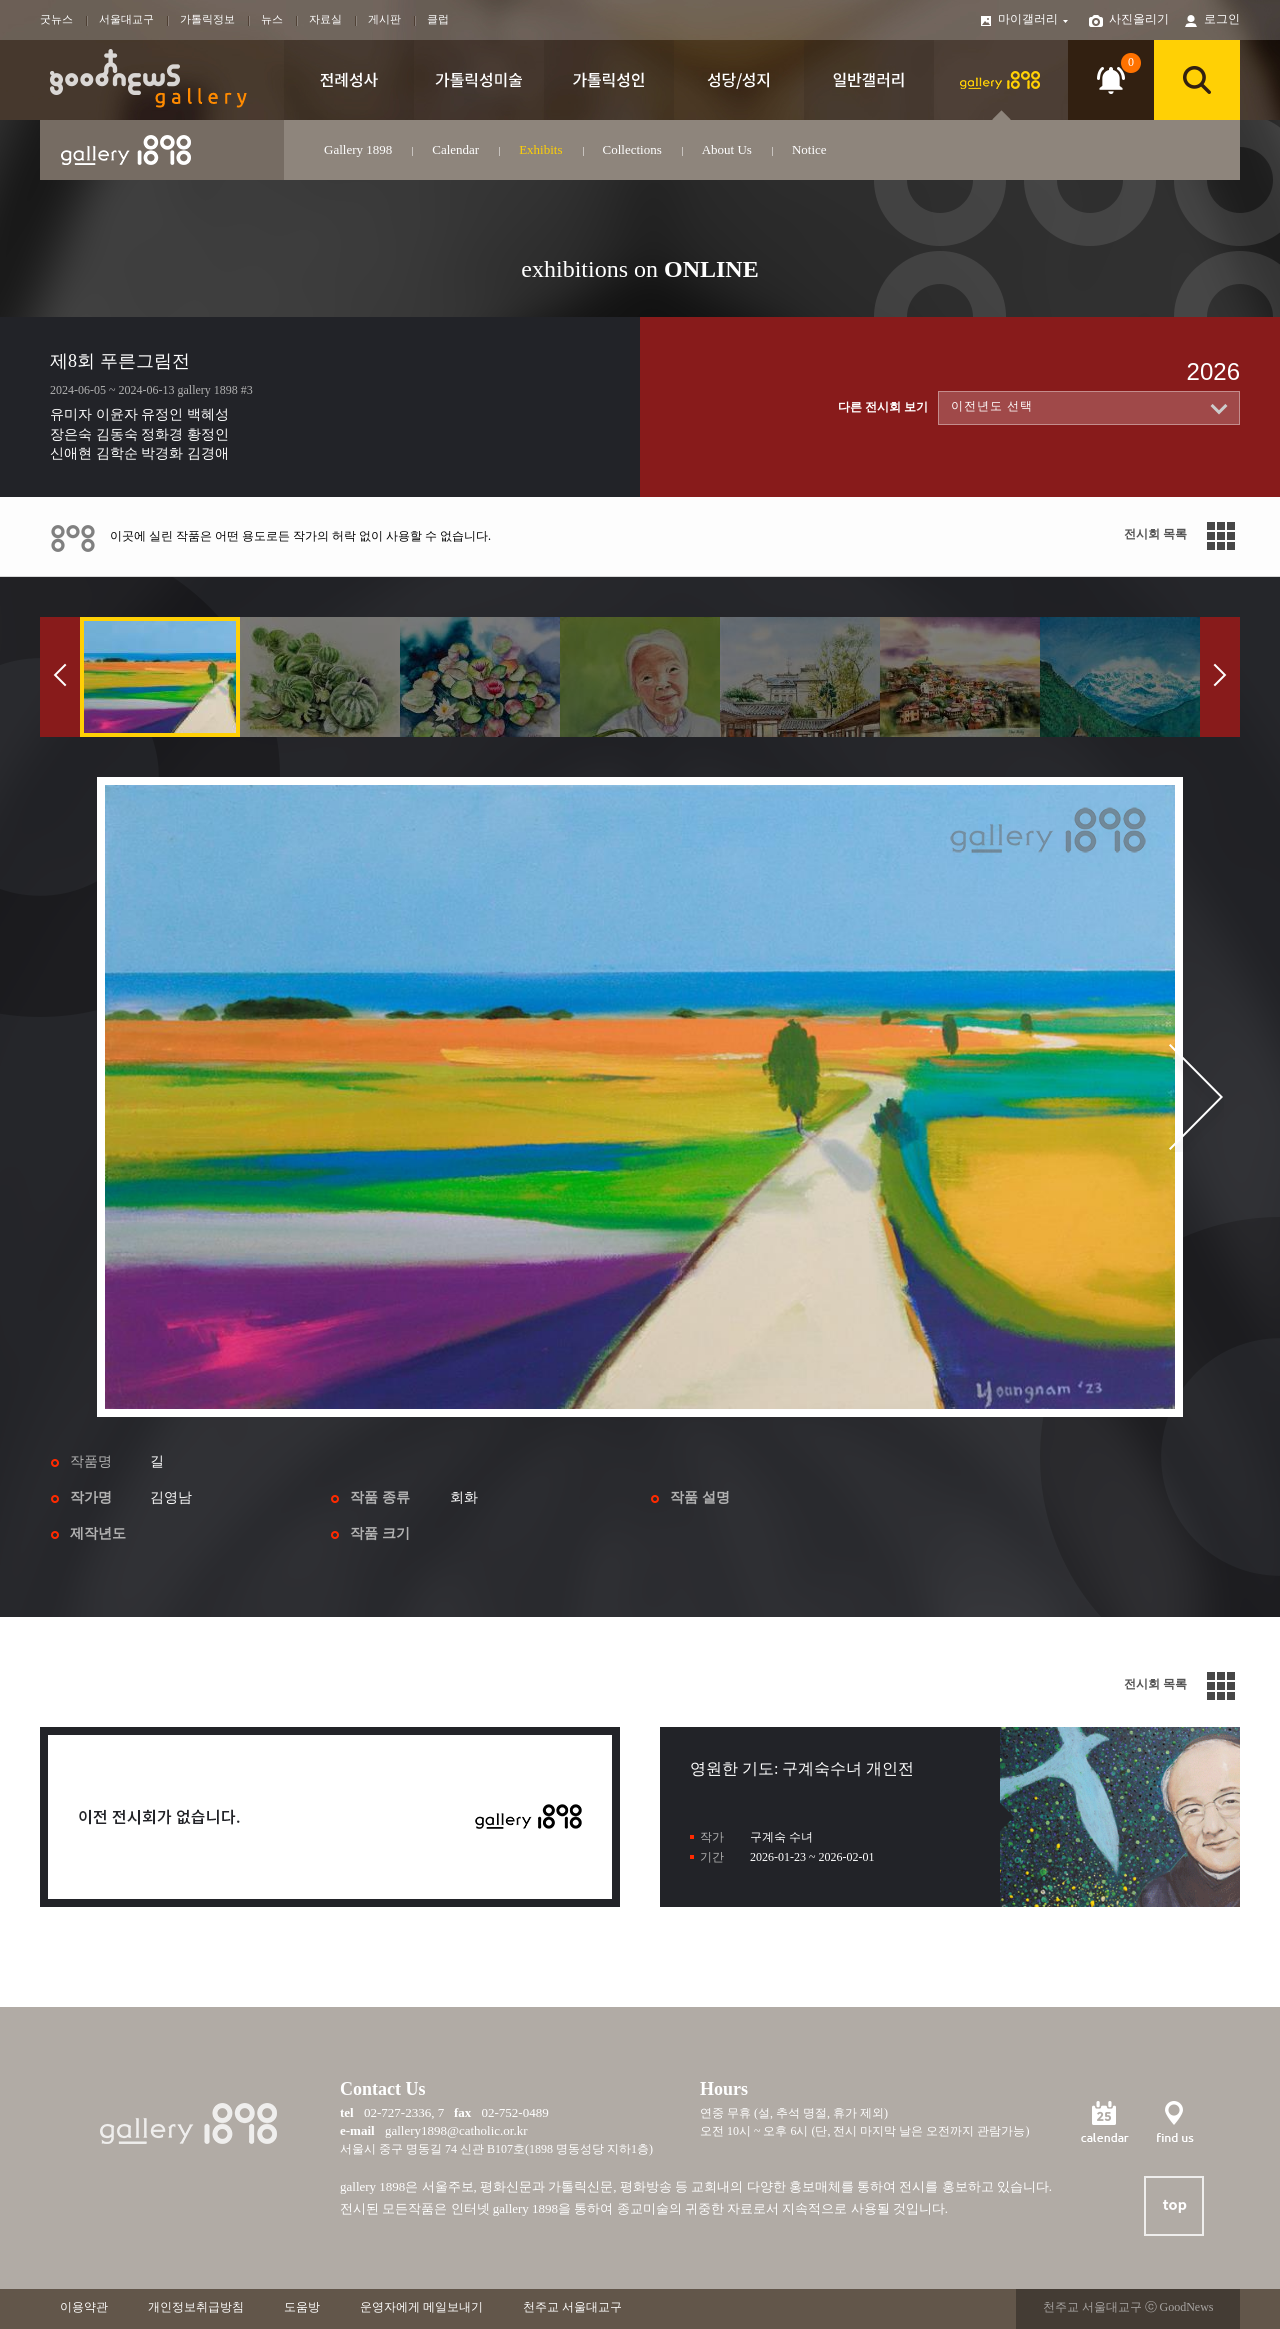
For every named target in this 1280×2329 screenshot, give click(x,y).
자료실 (325, 19)
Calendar (455, 149)
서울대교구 (126, 19)
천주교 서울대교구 (572, 2307)
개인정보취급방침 (196, 2307)
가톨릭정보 (207, 19)
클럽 (438, 19)
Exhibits (540, 149)
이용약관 (84, 2307)
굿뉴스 (56, 19)
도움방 (302, 2307)
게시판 (384, 19)
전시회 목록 (1155, 534)
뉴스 (272, 19)
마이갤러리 (1034, 19)
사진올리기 (1139, 19)
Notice (809, 149)
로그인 (1222, 19)
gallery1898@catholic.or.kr (456, 2130)
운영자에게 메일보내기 (421, 2307)
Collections (632, 149)
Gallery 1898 (358, 149)
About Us (727, 149)
